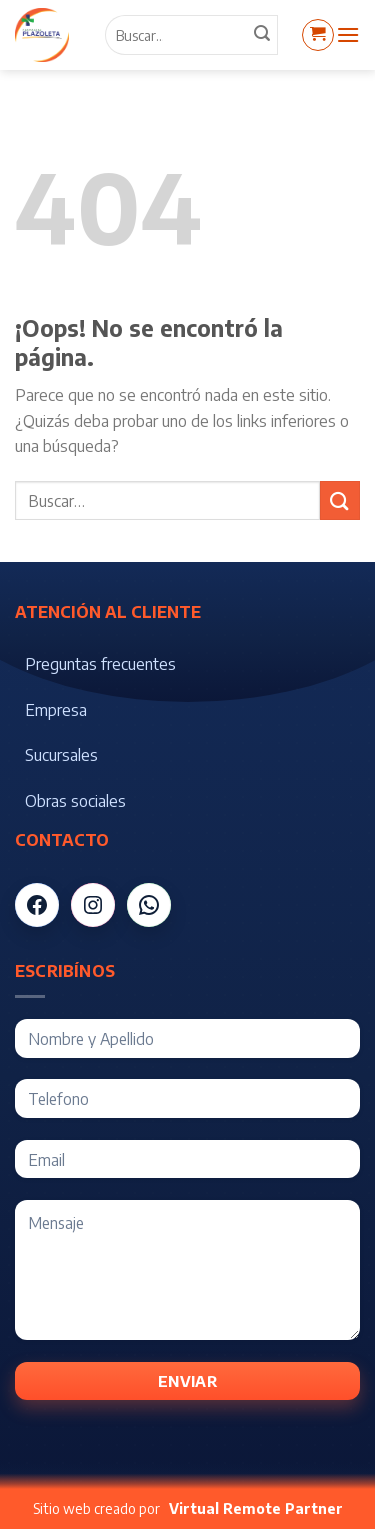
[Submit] (340, 500)
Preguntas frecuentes (100, 664)
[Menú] (348, 34)
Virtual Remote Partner (256, 1508)
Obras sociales (75, 801)
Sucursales (61, 755)
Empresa (56, 710)
